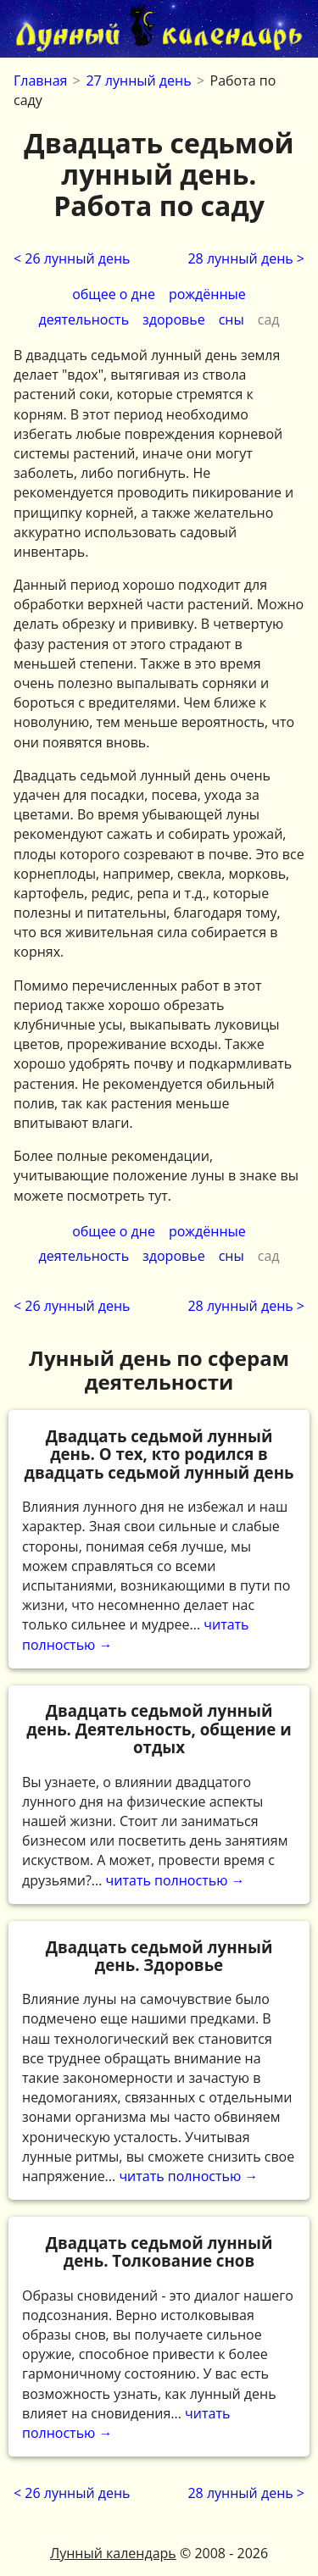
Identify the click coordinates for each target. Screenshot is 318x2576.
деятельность (84, 319)
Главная (40, 80)
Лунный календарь (113, 2553)
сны (231, 319)
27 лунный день (138, 80)
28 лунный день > (245, 258)
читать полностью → (159, 1539)
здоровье (173, 319)
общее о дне (113, 294)
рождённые (207, 294)
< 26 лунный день (72, 258)
